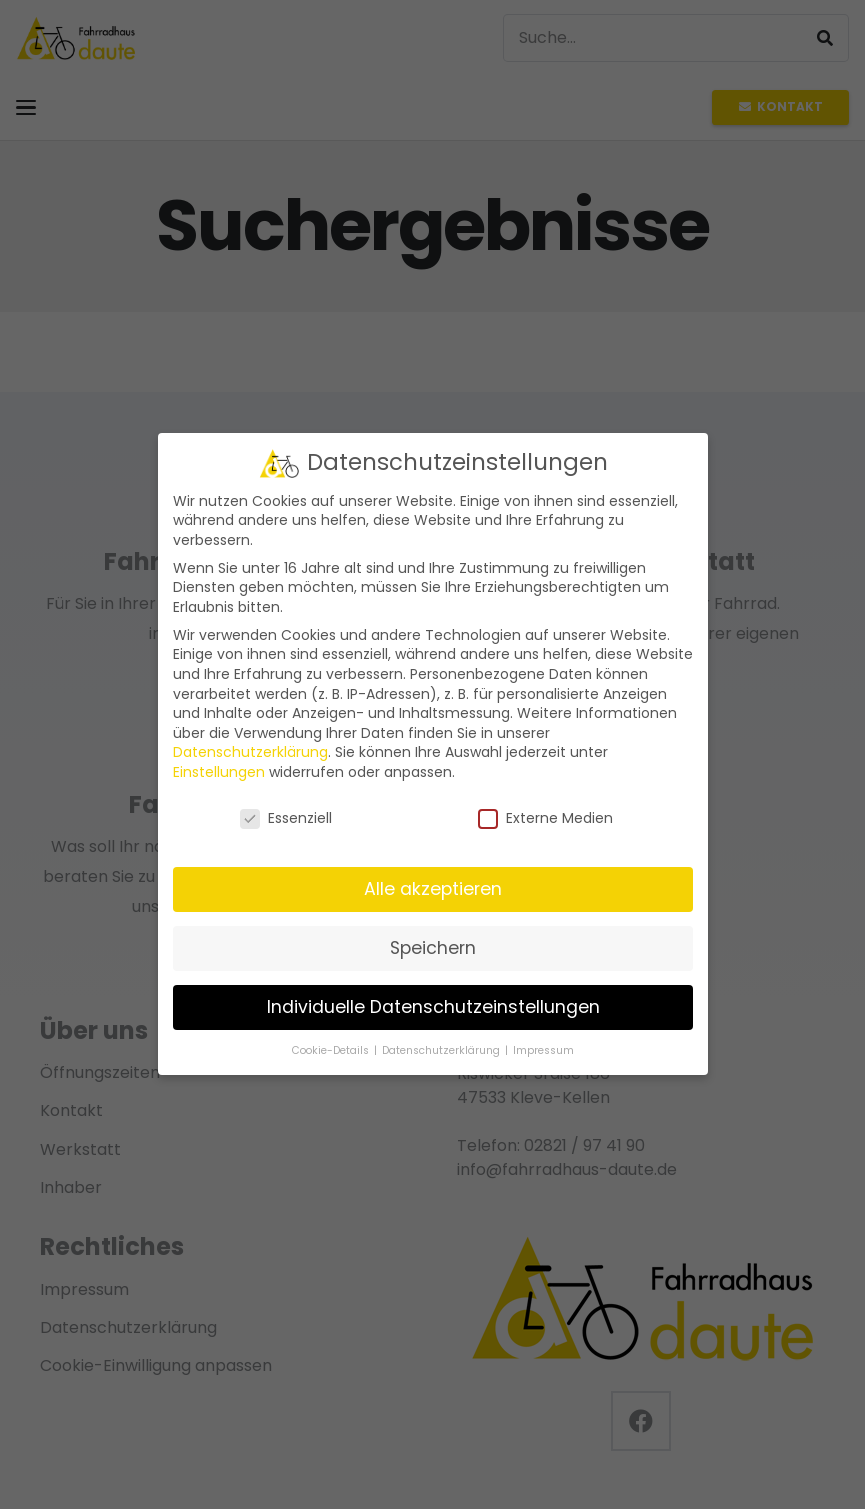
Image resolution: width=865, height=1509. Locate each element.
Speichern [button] (433, 948)
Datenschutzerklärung (250, 753)
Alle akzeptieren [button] (433, 889)
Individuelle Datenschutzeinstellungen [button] (432, 1007)
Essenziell (285, 818)
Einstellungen (219, 772)
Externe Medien (545, 818)
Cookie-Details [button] (332, 1050)
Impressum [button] (543, 1050)
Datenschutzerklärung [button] (442, 1050)
